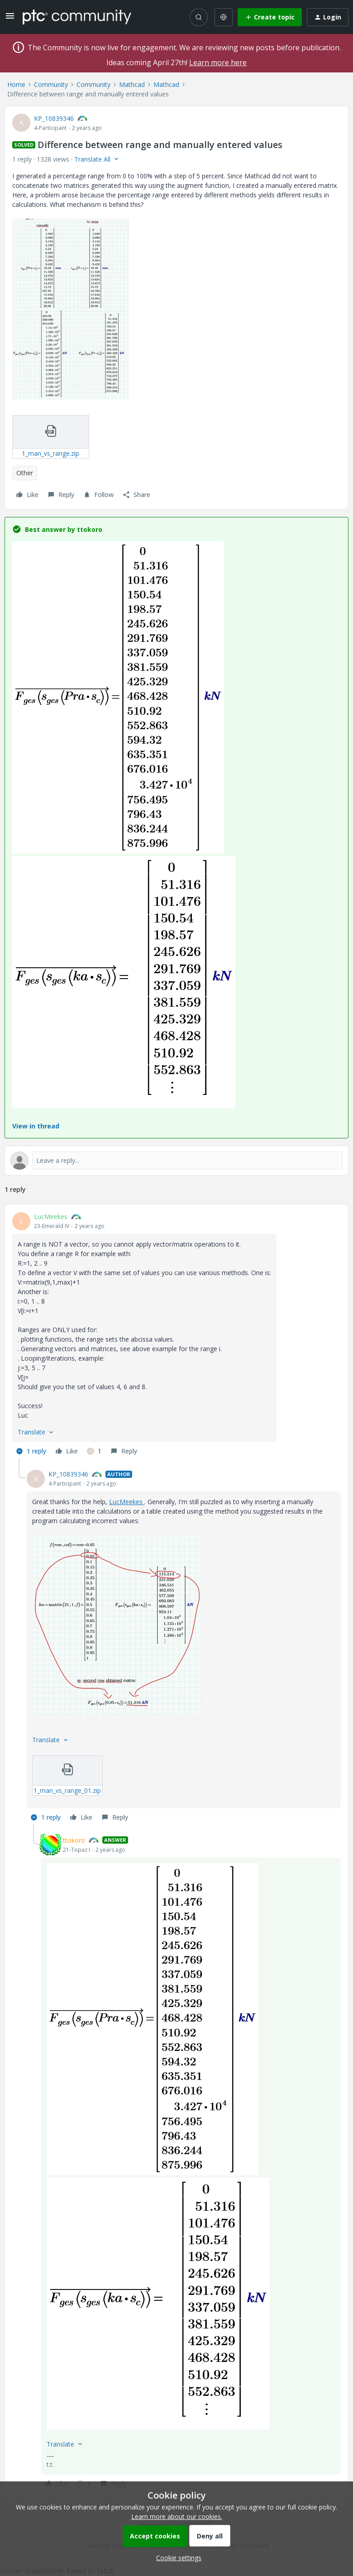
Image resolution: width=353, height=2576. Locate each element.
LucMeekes (50, 1216)
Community (51, 84)
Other (24, 472)
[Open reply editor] (176, 1160)
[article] (176, 1335)
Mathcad (132, 84)
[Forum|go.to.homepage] (77, 17)
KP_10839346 (54, 118)
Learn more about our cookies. (176, 2516)
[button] (10, 18)
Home (16, 84)
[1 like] (94, 1451)
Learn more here (218, 62)
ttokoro (74, 1840)
